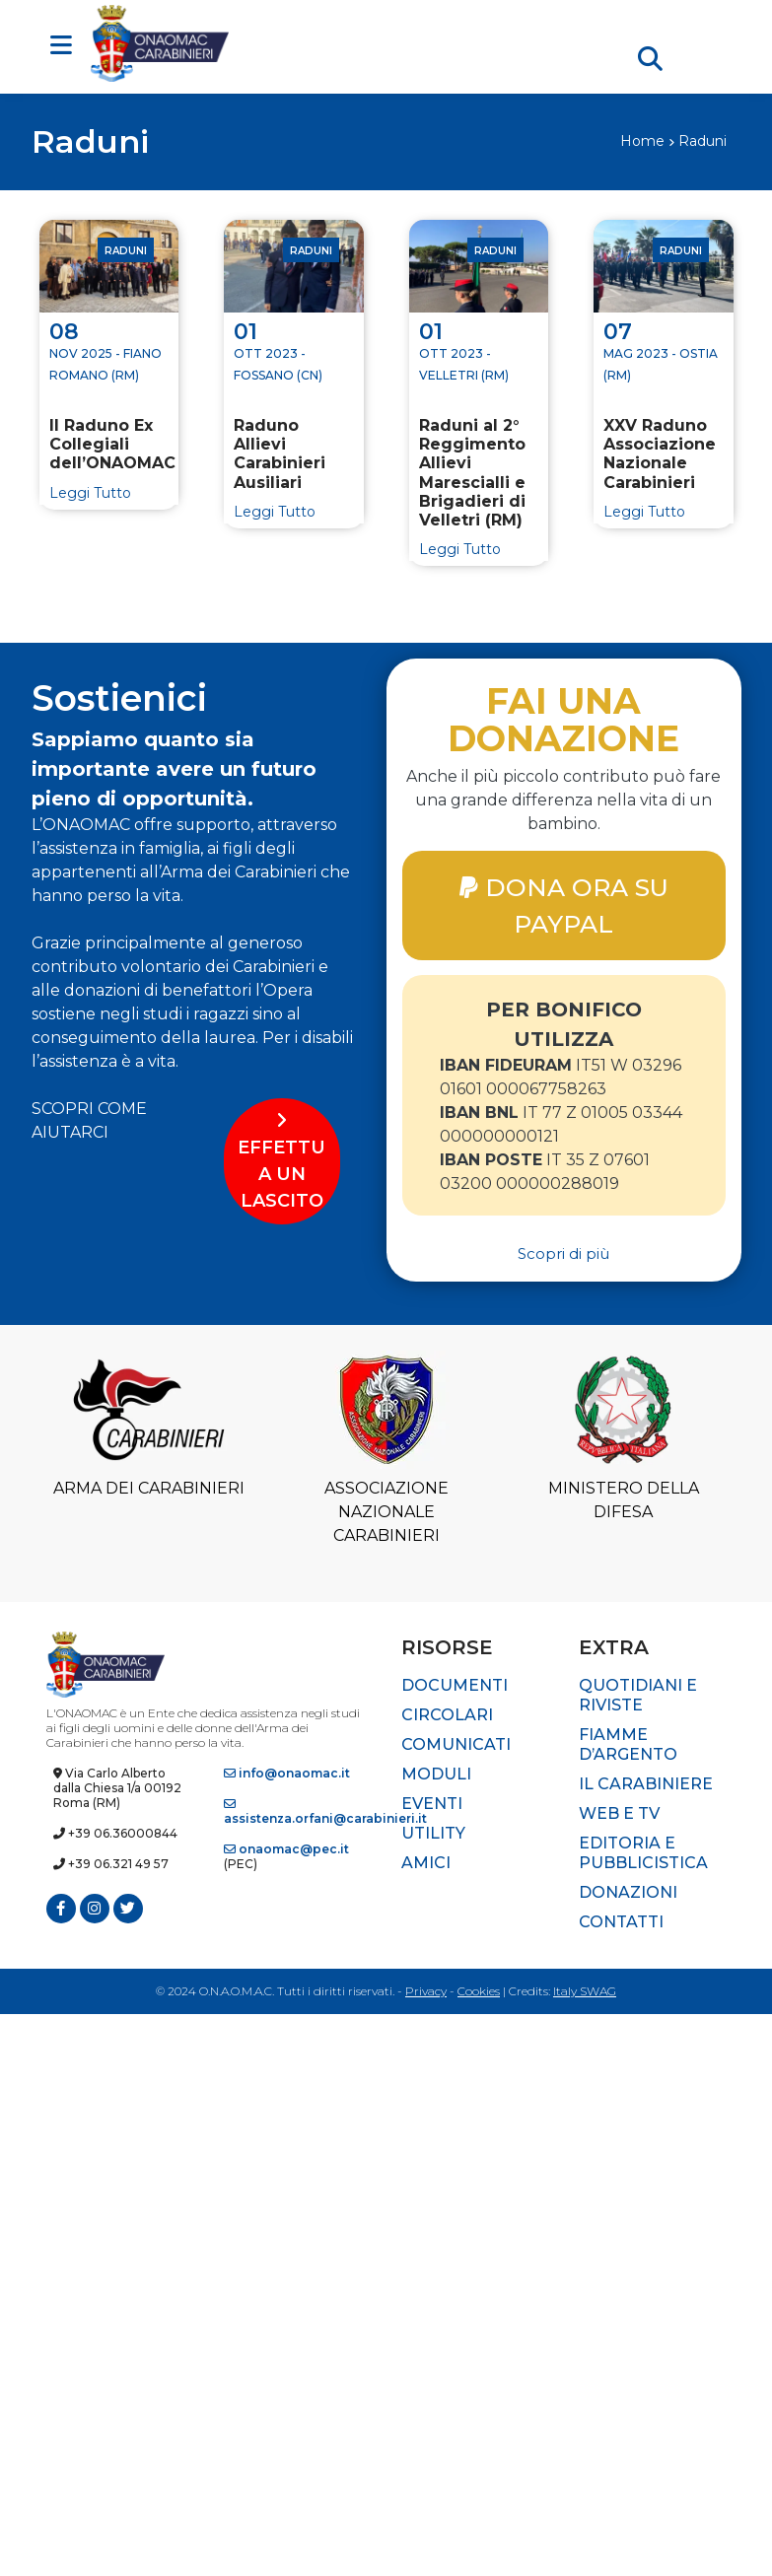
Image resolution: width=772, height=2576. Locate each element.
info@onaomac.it (287, 1773)
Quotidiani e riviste (638, 1695)
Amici (426, 1862)
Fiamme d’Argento (628, 1744)
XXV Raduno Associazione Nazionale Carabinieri (659, 454)
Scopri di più (563, 1254)
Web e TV (619, 1813)
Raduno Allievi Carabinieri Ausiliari (279, 454)
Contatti (621, 1922)
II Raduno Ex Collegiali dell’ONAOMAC (109, 444)
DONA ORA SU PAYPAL (563, 905)
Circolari (447, 1715)
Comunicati (456, 1744)
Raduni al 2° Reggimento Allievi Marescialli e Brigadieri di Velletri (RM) (472, 472)
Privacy (426, 1991)
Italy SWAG (584, 1991)
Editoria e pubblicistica (643, 1853)
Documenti (454, 1685)
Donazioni (628, 1892)
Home (642, 141)
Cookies (478, 1991)
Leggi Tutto (90, 493)
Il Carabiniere (646, 1784)
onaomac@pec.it (286, 1849)
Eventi (431, 1803)
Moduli (436, 1774)
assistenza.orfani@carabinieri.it (325, 1812)
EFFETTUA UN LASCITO (281, 1161)
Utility (433, 1833)
